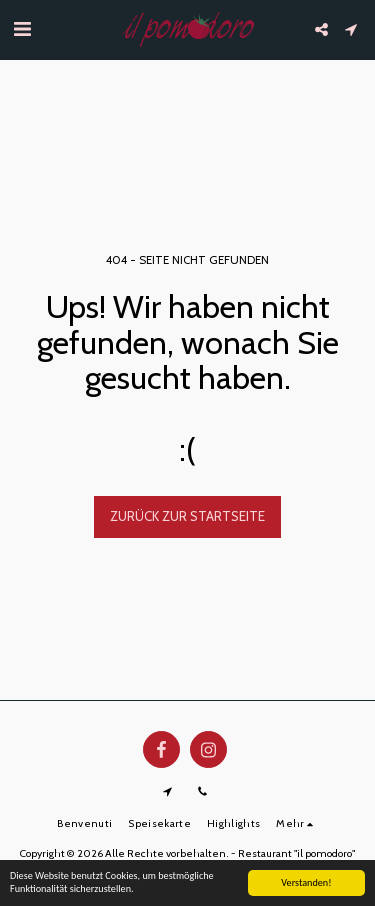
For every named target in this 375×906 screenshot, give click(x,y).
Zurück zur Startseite (187, 516)
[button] (22, 29)
